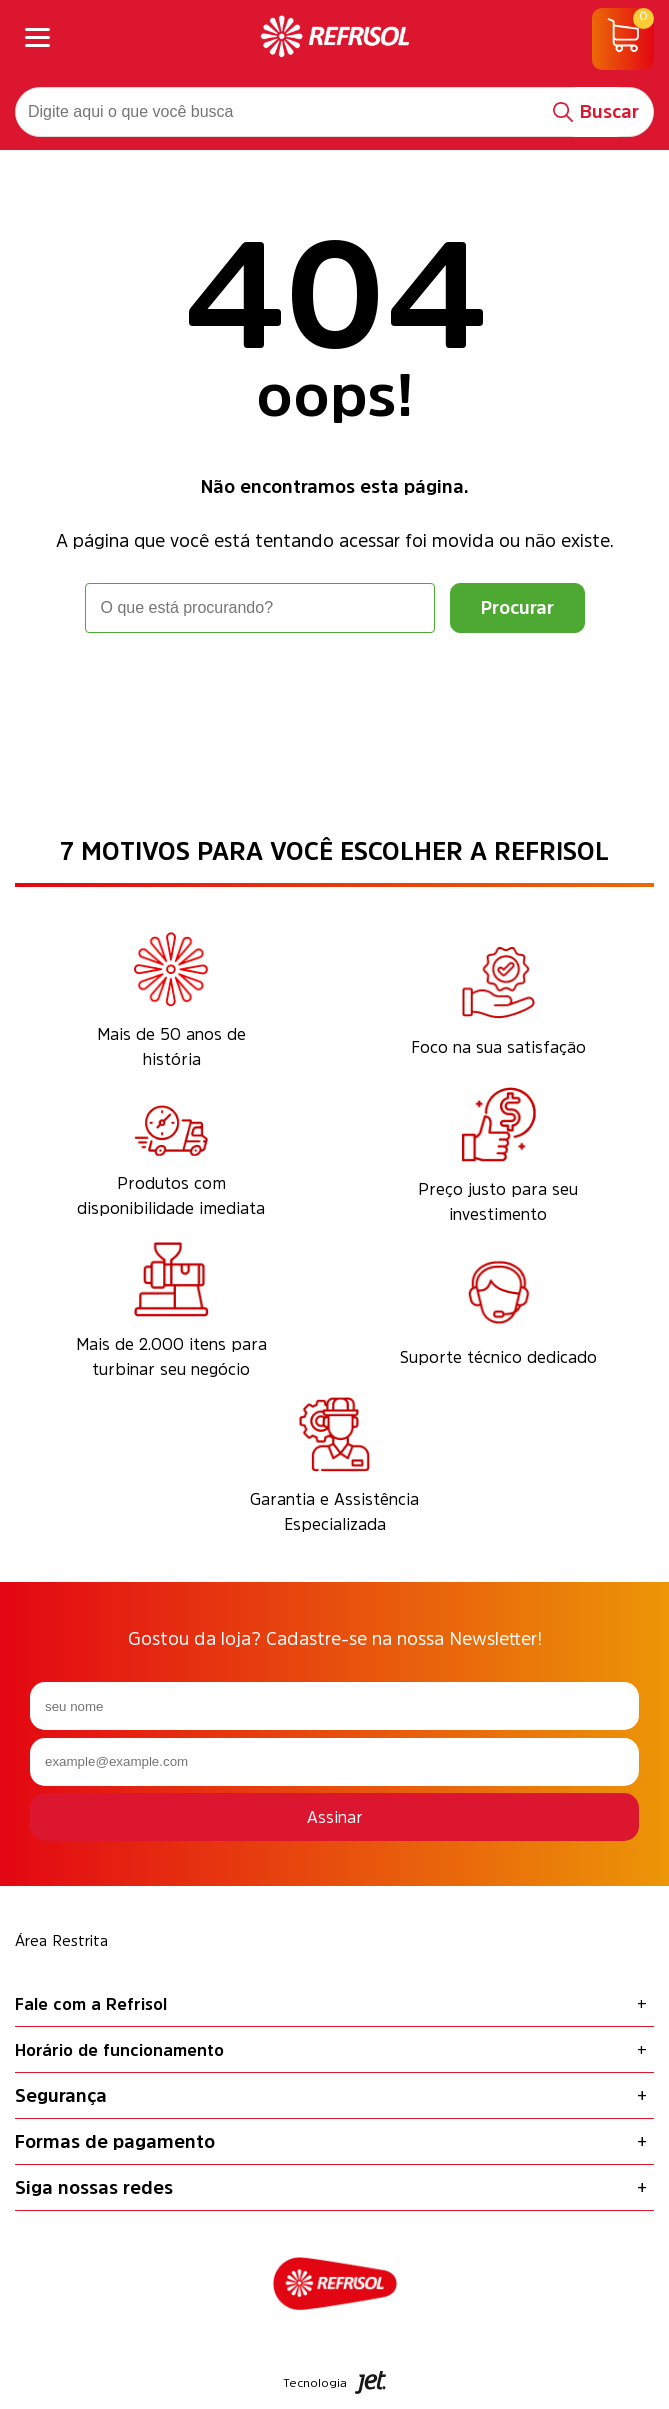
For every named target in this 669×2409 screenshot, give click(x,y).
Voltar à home (335, 688)
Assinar (335, 1817)
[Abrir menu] (37, 39)
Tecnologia (335, 2382)
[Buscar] (596, 112)
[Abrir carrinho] (623, 39)
